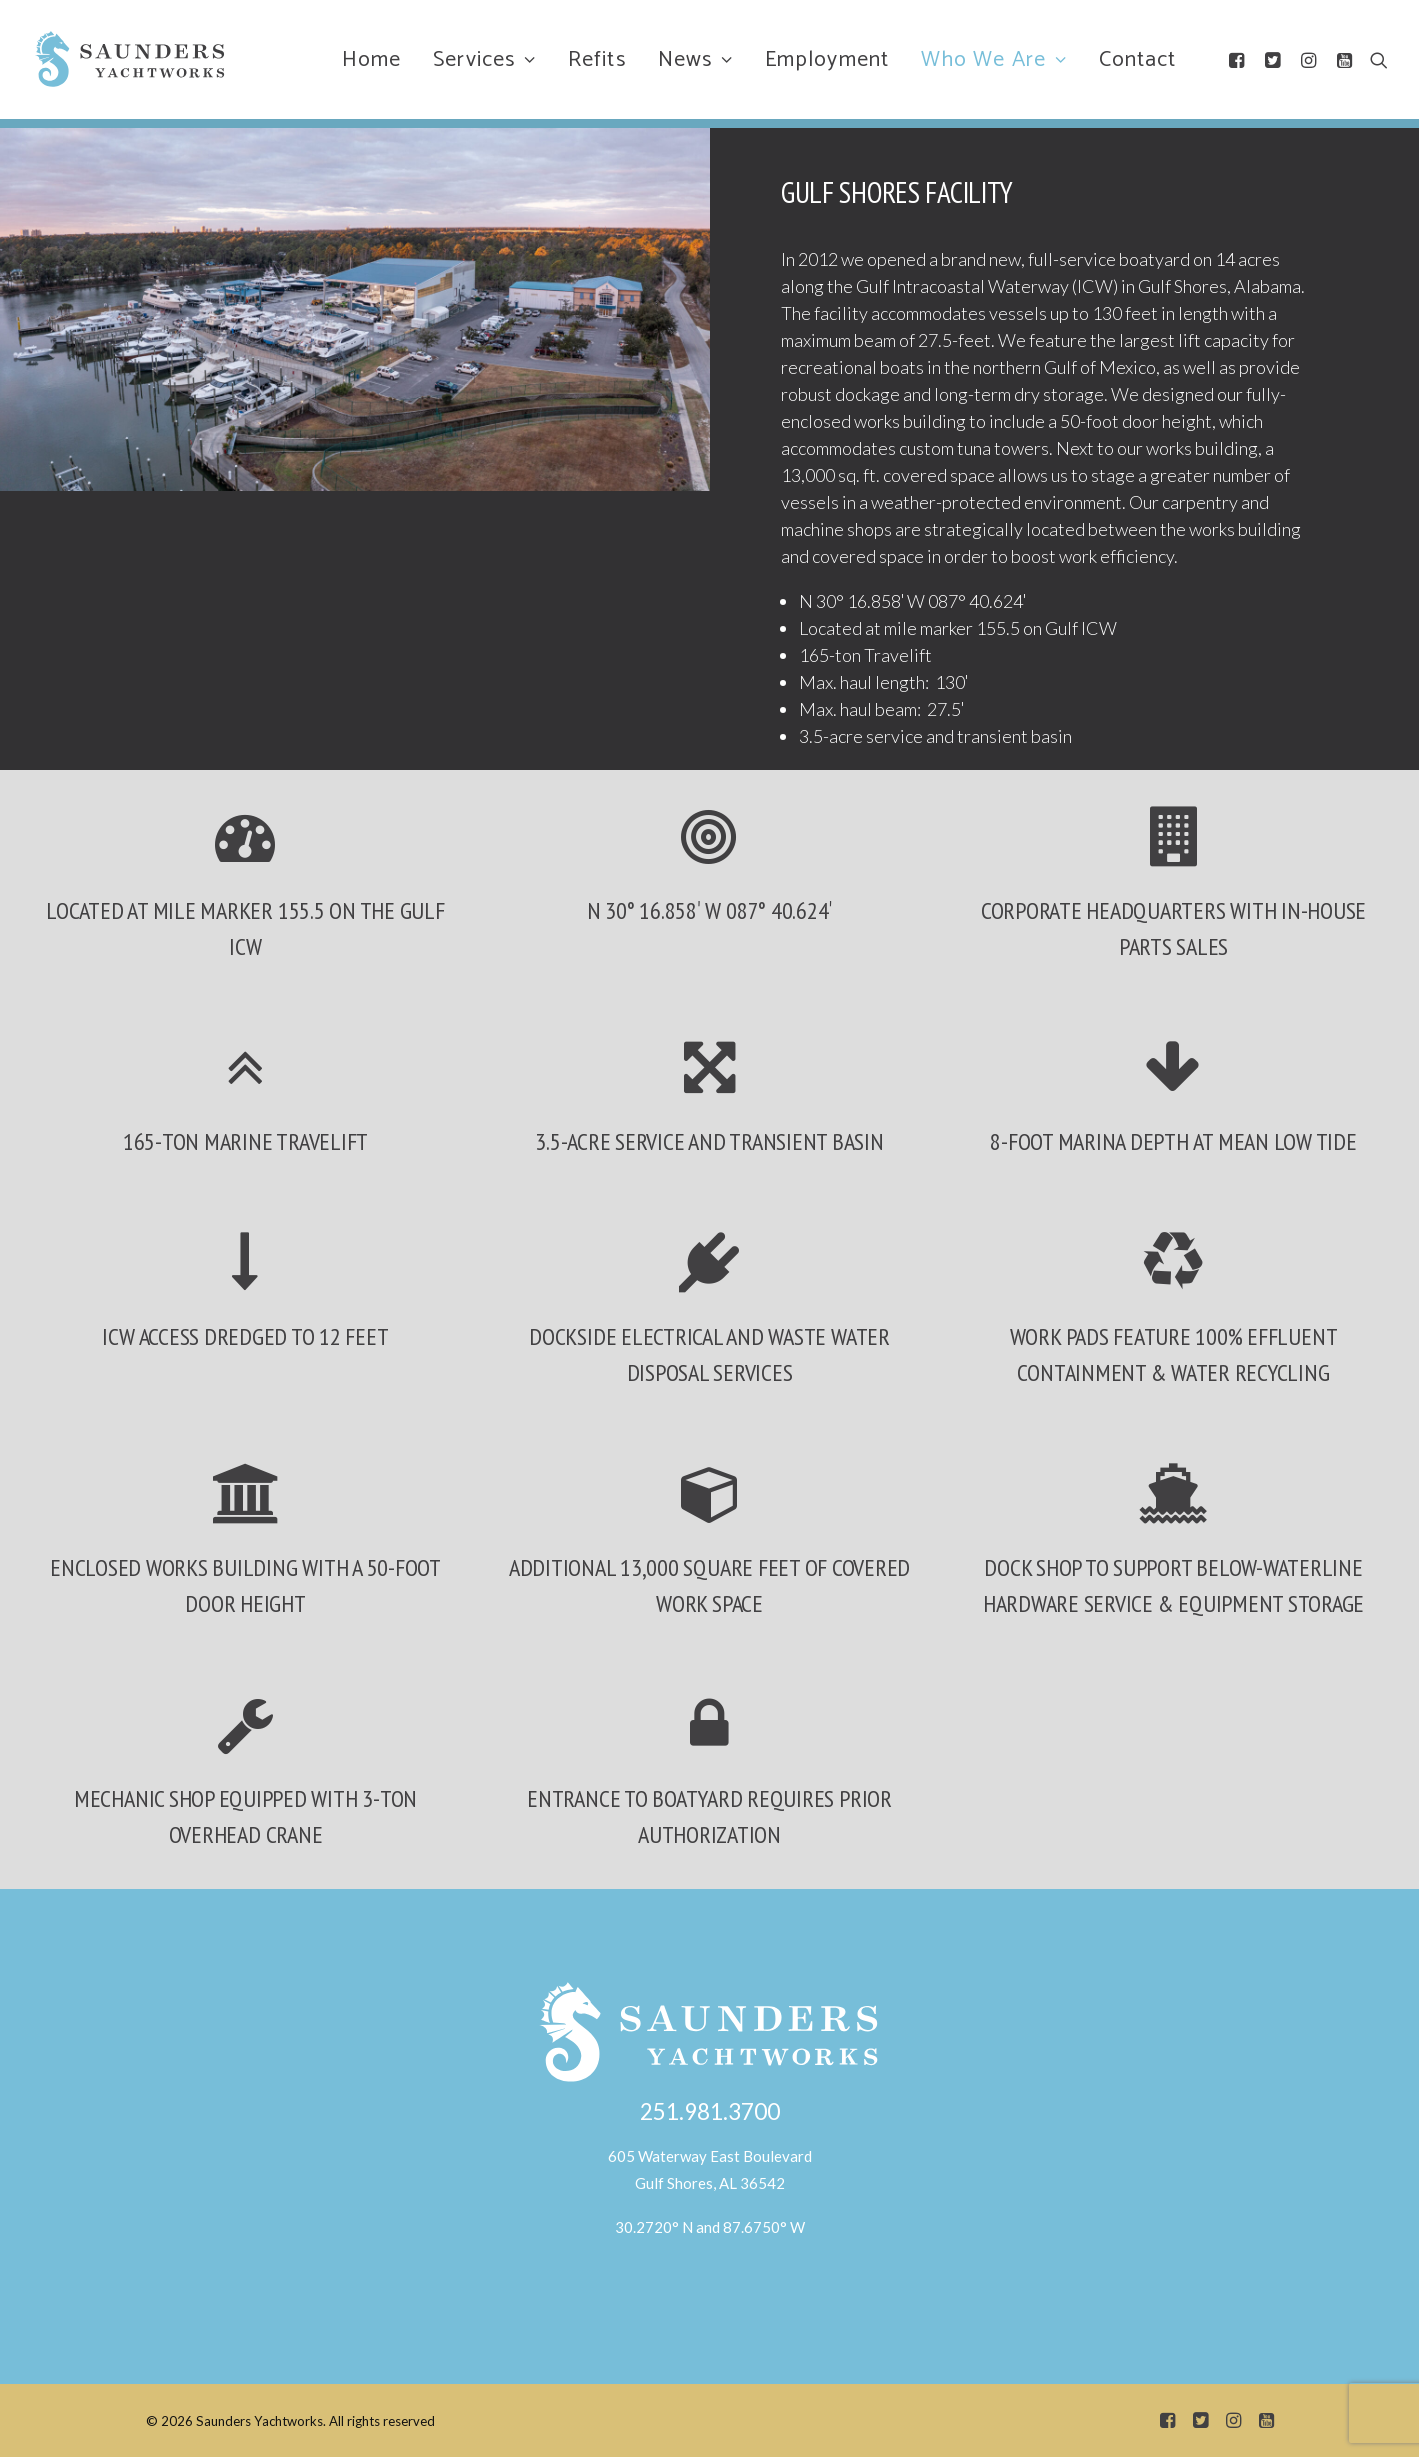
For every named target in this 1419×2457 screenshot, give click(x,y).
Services (484, 60)
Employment (827, 60)
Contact (1138, 60)
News (695, 60)
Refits (597, 60)
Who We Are (994, 60)
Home (371, 60)
